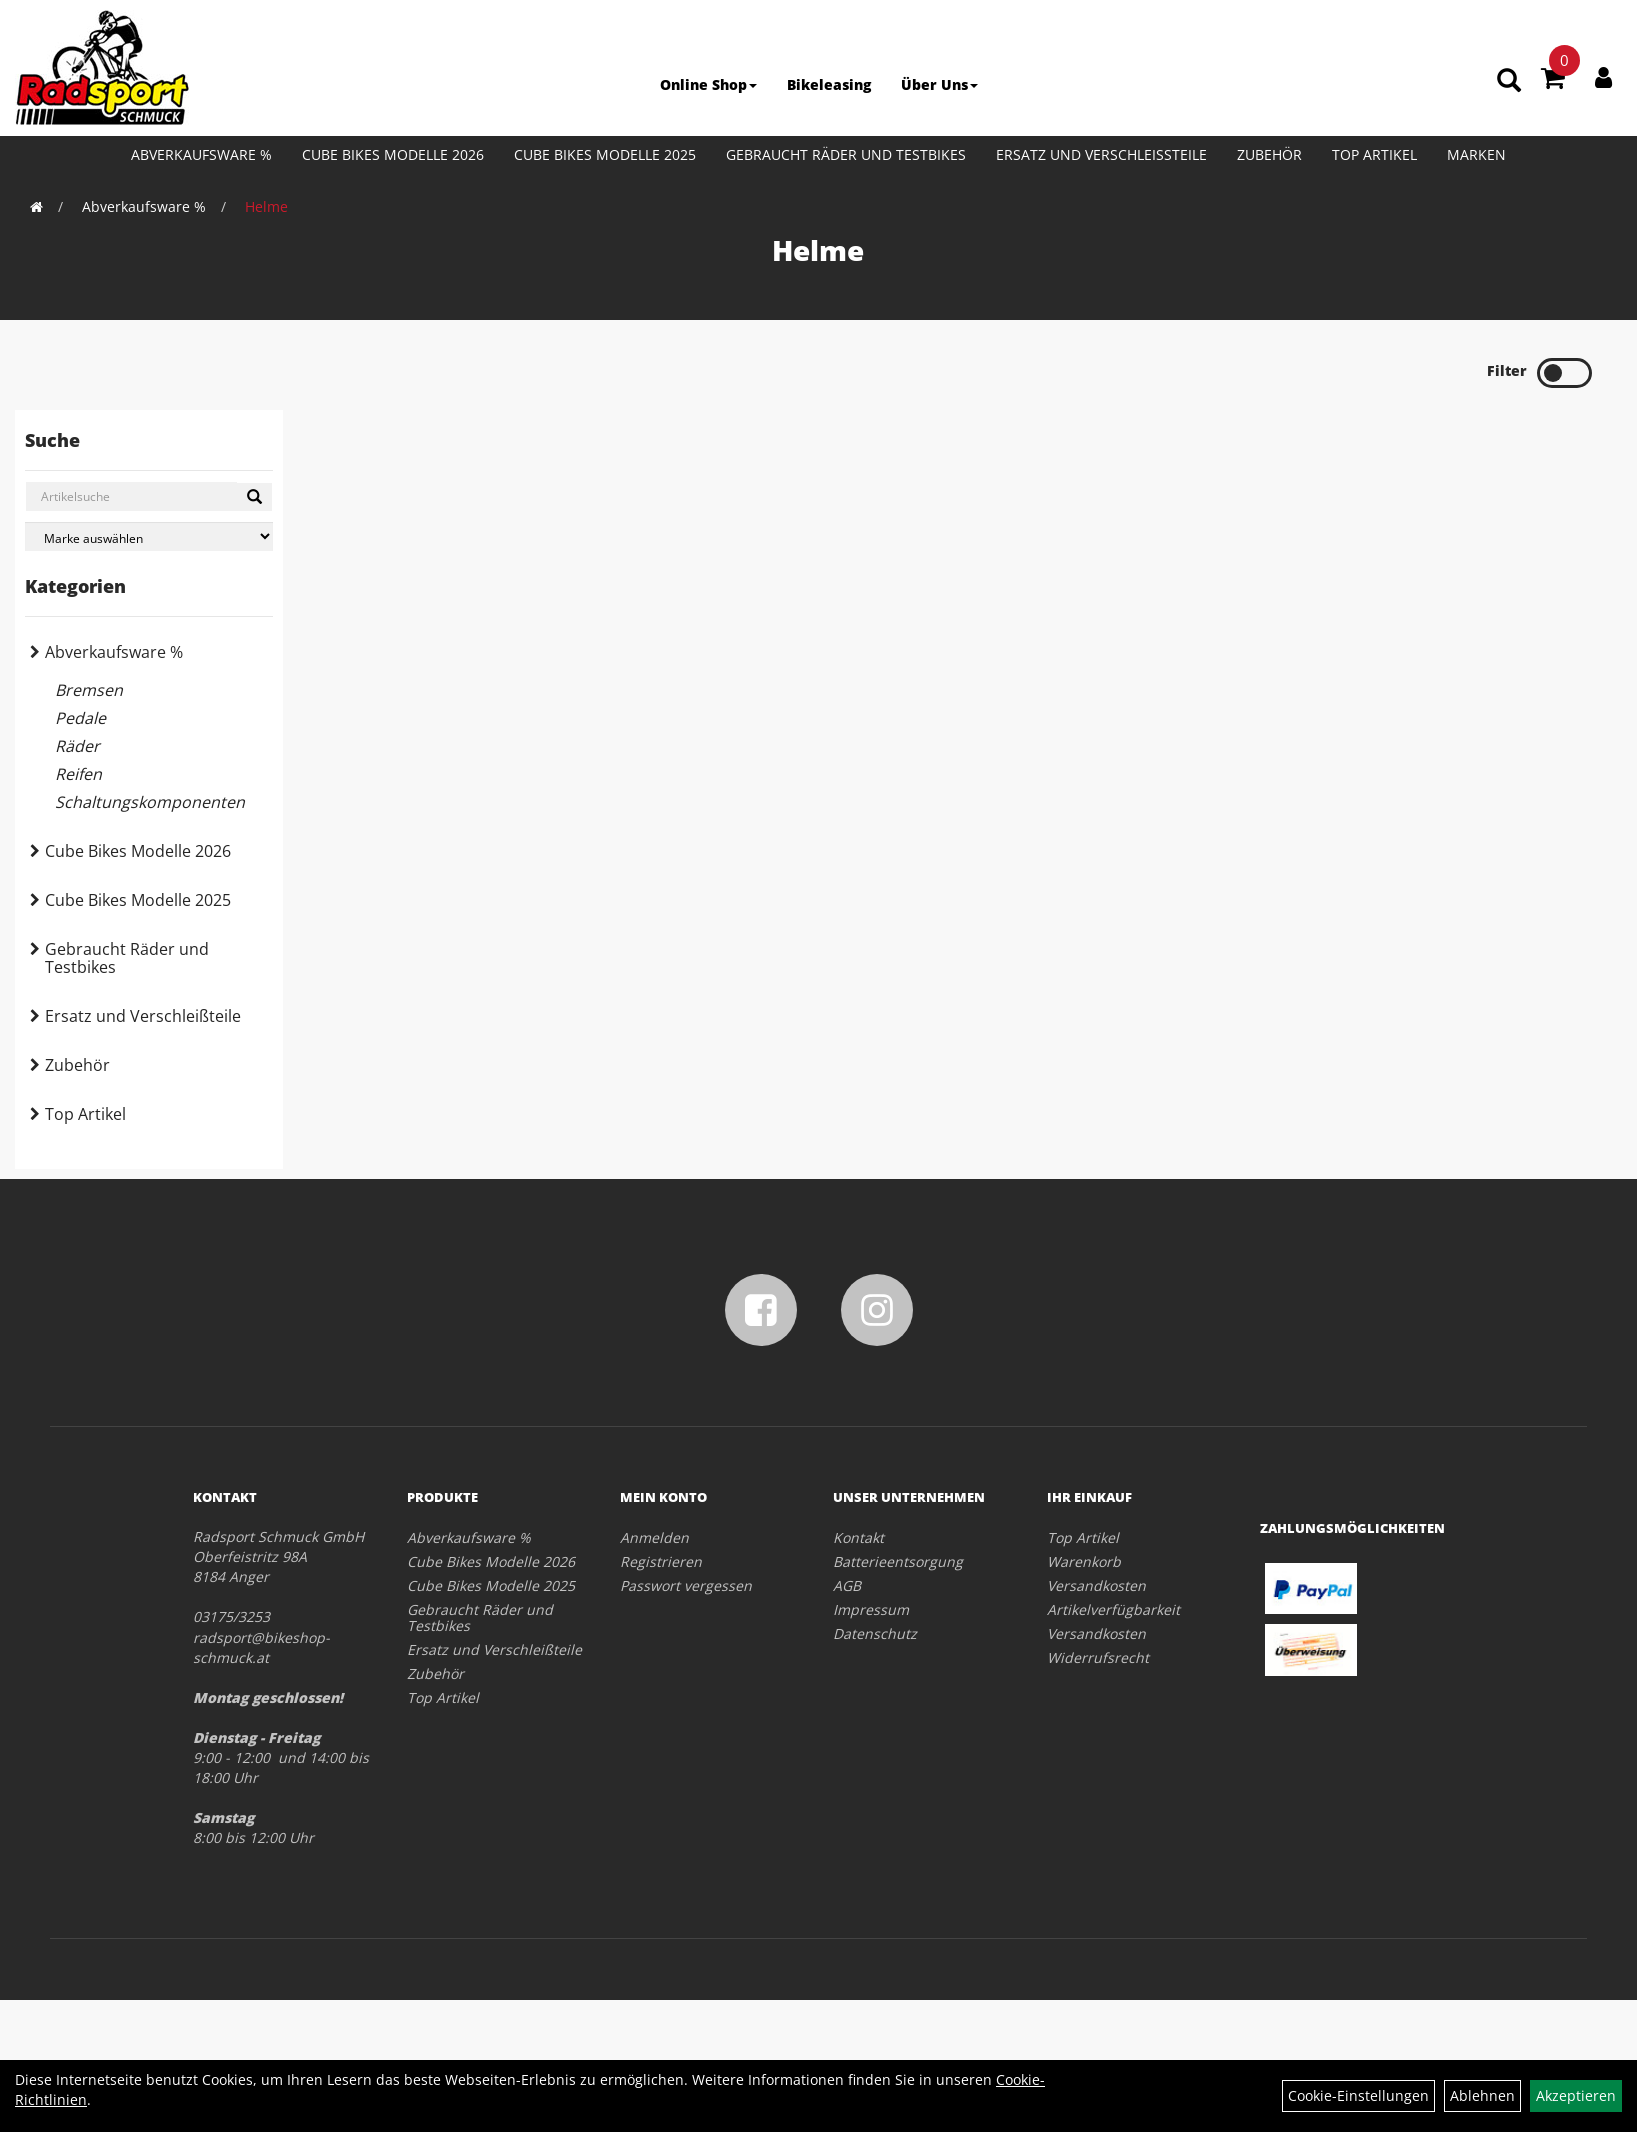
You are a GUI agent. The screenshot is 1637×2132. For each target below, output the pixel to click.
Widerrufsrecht (1098, 1657)
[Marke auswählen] (149, 536)
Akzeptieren (1576, 2095)
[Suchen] (254, 497)
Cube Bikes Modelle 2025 (605, 154)
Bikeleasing (829, 84)
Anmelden (654, 1537)
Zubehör (1269, 154)
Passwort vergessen (686, 1585)
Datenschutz (875, 1633)
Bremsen (89, 690)
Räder (77, 746)
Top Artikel (1374, 154)
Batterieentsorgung (898, 1561)
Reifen (78, 774)
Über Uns (939, 84)
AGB (847, 1585)
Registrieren (661, 1561)
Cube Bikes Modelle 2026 (393, 154)
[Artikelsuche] (1509, 81)
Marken (1476, 154)
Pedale (80, 718)
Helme (266, 206)
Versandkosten (1096, 1585)
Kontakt (858, 1537)
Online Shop (708, 84)
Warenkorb (1084, 1561)
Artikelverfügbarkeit (1113, 1609)
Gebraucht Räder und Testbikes (846, 154)
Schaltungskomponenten (150, 802)
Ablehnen (1482, 2095)
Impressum (871, 1609)
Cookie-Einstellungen (1358, 2095)
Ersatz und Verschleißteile (1101, 154)
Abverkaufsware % (201, 154)
